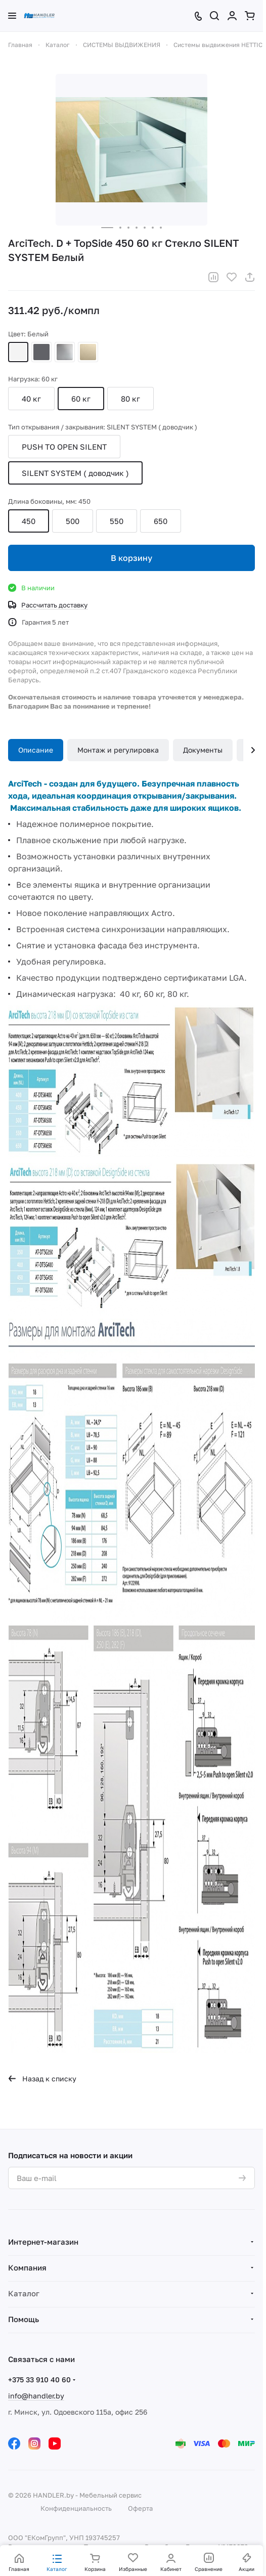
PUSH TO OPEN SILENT (64, 446)
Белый (18, 352)
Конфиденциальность (76, 2508)
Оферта (140, 2508)
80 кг (130, 398)
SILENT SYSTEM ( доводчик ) (75, 472)
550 (116, 521)
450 (28, 521)
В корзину (131, 558)
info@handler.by (36, 2395)
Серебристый (65, 352)
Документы (203, 750)
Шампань (88, 352)
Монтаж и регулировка (118, 750)
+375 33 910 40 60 (39, 2379)
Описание (35, 750)
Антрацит (41, 352)
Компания (27, 2267)
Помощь (23, 2319)
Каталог (23, 2293)
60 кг (81, 398)
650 (160, 521)
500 (72, 521)
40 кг (31, 398)
